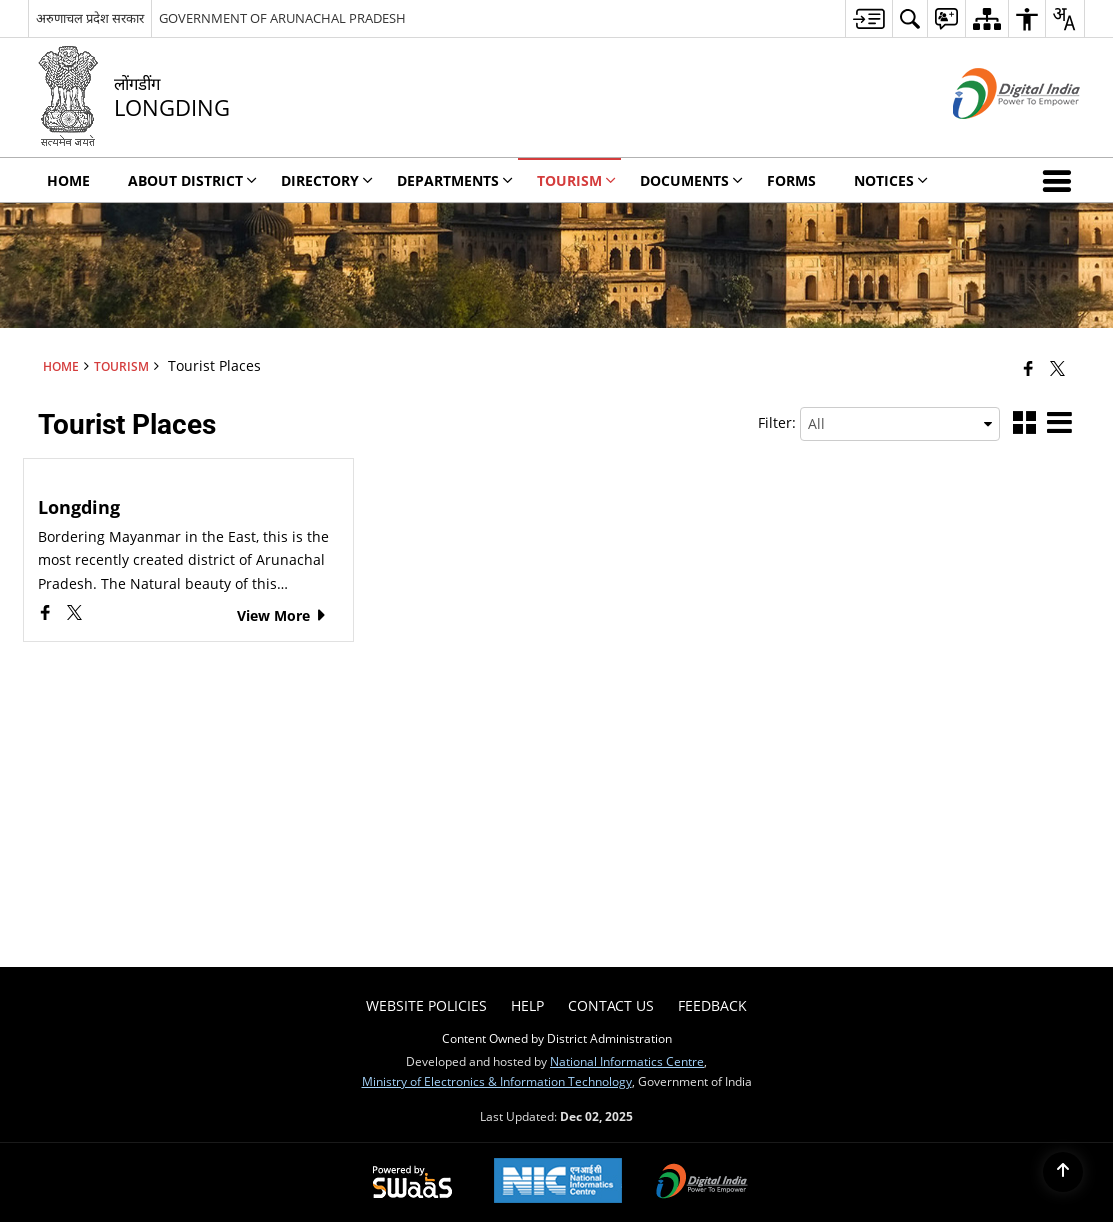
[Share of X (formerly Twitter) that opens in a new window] (1057, 368)
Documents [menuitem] (691, 180)
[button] (1061, 180)
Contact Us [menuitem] (611, 1005)
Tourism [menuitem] (576, 180)
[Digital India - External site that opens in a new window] (991, 135)
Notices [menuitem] (891, 180)
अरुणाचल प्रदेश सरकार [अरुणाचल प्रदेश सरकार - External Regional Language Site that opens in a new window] (90, 18)
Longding (79, 507)
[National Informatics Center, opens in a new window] (558, 1182)
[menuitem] (868, 18)
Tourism (121, 366)
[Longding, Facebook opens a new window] (47, 614)
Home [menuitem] (68, 180)
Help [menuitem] (527, 1005)
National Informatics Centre (627, 1061)
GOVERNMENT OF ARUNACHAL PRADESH (282, 18)
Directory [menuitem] (327, 180)
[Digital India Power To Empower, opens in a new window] (702, 1183)
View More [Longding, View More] (282, 615)
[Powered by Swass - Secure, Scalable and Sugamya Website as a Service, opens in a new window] (412, 1183)
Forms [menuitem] (791, 180)
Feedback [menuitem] (712, 1005)
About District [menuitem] (192, 180)
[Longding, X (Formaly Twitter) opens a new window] (74, 614)
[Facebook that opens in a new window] (1028, 368)
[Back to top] (1063, 1172)
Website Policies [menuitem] (426, 1005)
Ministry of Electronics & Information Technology (497, 1081)
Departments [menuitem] (455, 180)
